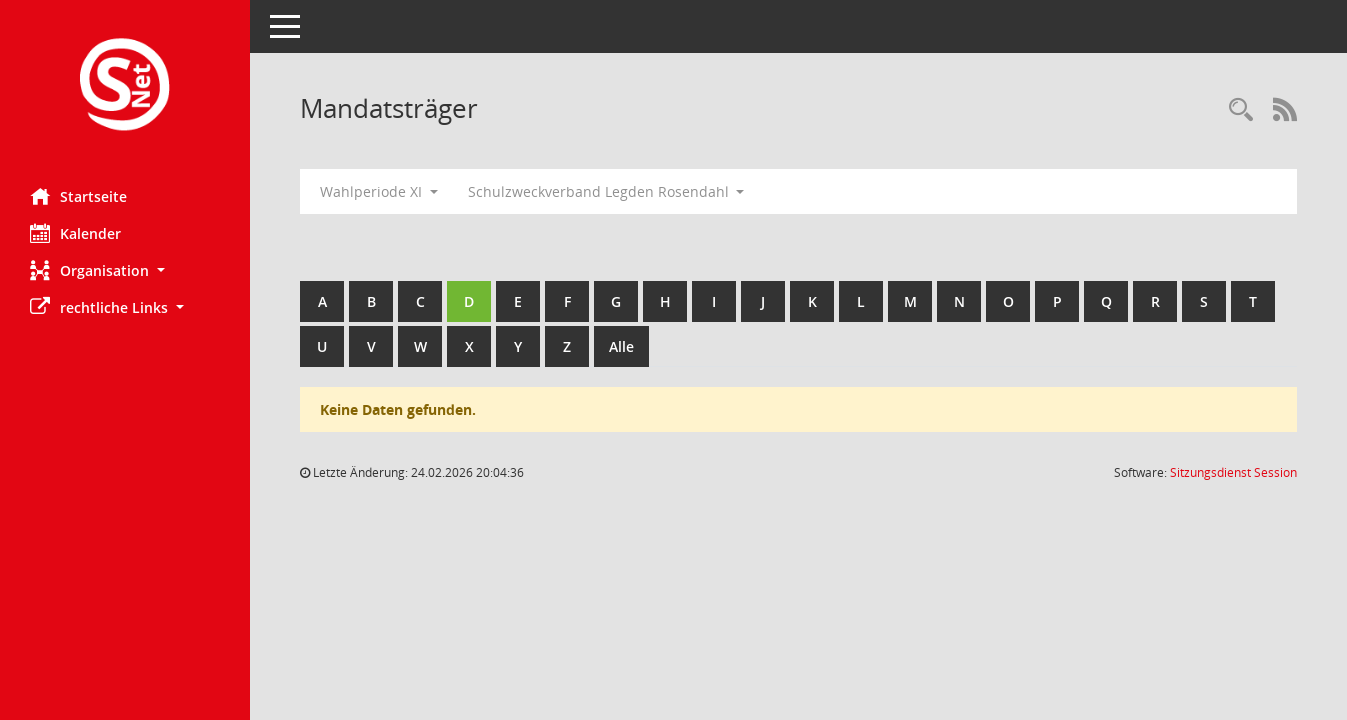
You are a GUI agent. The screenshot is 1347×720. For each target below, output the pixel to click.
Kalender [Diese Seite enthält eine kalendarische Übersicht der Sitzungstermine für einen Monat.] (75, 233)
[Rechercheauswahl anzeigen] (1241, 110)
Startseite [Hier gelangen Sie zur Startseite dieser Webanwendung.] (78, 196)
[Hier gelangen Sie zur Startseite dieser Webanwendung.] (125, 86)
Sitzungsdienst (1233, 472)
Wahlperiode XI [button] (379, 191)
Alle (621, 346)
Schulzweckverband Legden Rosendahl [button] (606, 191)
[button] (125, 270)
